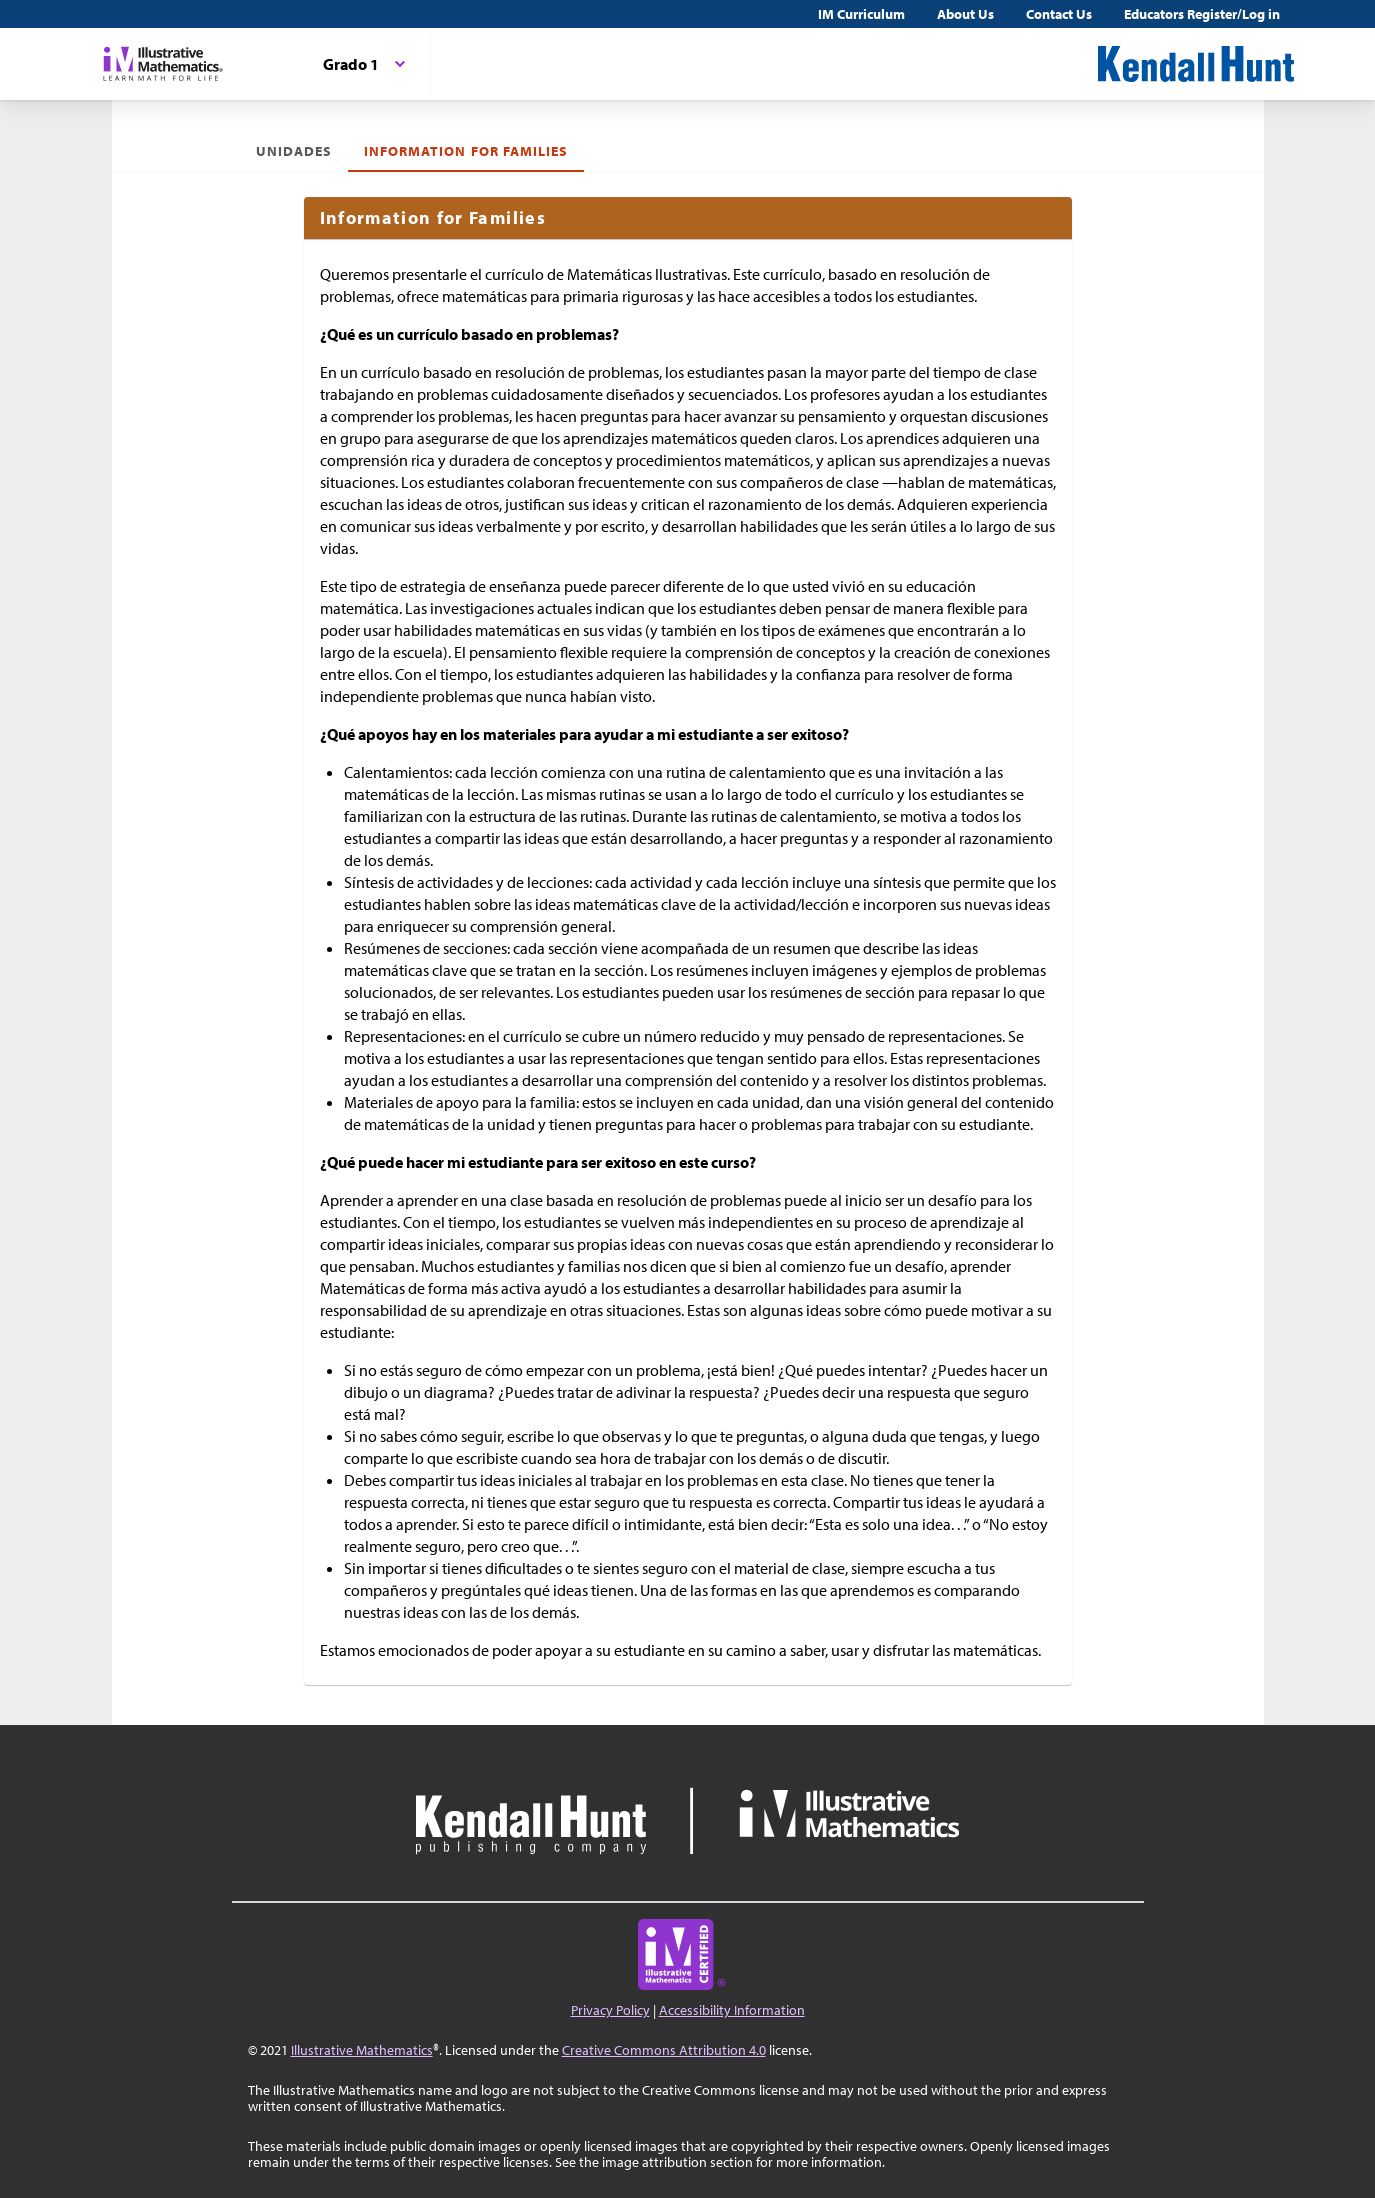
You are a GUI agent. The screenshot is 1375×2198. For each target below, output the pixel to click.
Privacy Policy (610, 2010)
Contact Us (1059, 14)
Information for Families (466, 151)
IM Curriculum (861, 14)
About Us (965, 14)
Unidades (294, 151)
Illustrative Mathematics (362, 2050)
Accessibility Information (732, 2010)
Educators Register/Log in (1202, 14)
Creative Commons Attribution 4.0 (664, 2050)
